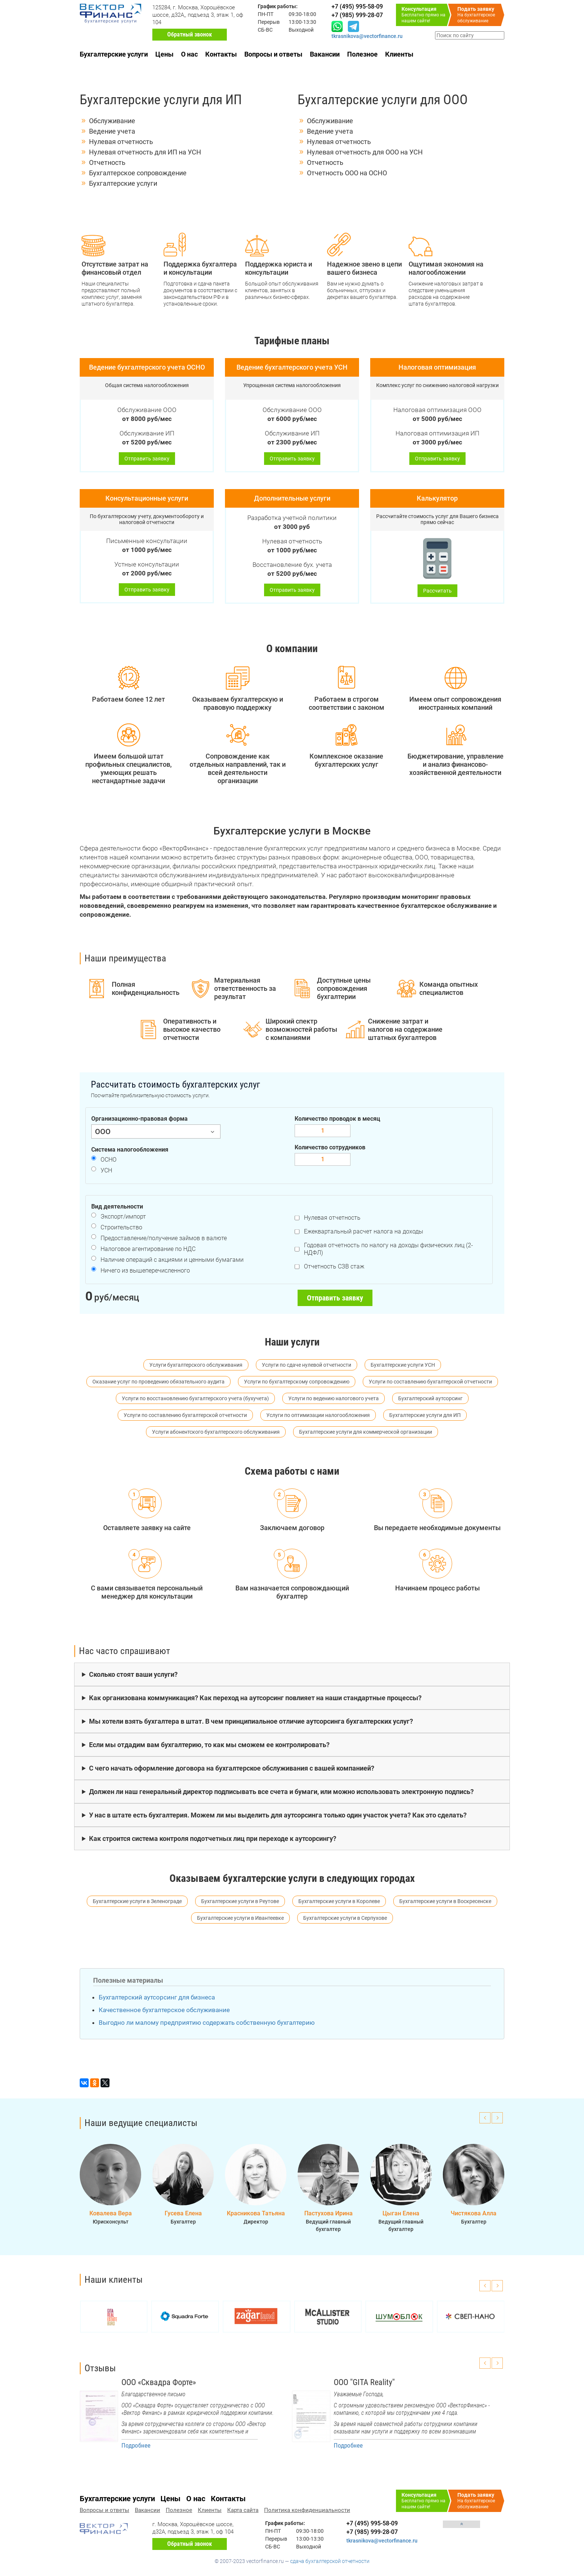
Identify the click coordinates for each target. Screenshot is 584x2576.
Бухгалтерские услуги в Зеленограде (137, 1901)
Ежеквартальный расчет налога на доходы (363, 1231)
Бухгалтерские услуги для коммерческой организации (365, 1432)
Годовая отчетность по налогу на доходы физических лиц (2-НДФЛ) (388, 1249)
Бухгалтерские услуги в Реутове (240, 1901)
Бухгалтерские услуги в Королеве (339, 1901)
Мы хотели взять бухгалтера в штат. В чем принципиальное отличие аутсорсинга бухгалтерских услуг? (251, 1721)
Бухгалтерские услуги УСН (403, 1365)
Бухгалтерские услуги (114, 54)
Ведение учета (112, 131)
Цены (164, 54)
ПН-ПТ (265, 14)
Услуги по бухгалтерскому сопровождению (296, 1382)
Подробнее (135, 2445)
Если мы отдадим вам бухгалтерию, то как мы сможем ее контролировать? (209, 1745)
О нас (189, 54)
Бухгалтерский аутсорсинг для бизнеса (157, 1997)
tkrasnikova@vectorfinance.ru (367, 36)
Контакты (221, 54)
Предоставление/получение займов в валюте (164, 1238)
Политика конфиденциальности (307, 2510)
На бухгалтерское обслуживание (480, 14)
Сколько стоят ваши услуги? (133, 1674)
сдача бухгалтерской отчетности (329, 2561)
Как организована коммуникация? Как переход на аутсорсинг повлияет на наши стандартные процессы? (255, 1698)
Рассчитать (437, 591)
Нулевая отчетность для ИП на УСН (145, 152)
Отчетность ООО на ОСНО (347, 173)
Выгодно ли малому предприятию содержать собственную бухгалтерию (207, 2022)
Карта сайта (242, 2510)
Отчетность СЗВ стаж (334, 1266)
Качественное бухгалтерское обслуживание (164, 2010)
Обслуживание (112, 121)
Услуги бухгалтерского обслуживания (195, 1365)
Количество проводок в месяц (337, 1118)
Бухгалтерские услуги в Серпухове (345, 1918)
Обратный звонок (189, 34)
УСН (106, 1170)
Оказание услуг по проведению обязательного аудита (158, 1382)
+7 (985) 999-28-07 (372, 2531)
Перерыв (269, 22)
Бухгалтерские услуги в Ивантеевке (240, 1918)
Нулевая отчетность (121, 142)
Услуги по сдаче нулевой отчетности (306, 1365)
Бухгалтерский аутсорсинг (430, 1398)
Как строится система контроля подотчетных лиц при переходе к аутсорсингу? (212, 1838)
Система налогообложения (129, 1149)
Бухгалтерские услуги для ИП (425, 1415)
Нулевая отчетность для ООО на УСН (365, 152)
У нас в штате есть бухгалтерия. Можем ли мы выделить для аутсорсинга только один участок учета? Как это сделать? (278, 1815)
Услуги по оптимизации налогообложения (318, 1415)
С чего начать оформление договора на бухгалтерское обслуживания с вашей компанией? (231, 1768)
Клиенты (399, 54)
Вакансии (325, 54)
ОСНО (109, 1159)
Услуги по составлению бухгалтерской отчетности (430, 1382)
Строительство (121, 1227)
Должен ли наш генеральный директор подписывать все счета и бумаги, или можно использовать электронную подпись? (281, 1791)
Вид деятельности (117, 1206)
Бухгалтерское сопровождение (138, 173)
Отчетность (107, 162)
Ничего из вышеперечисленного (145, 1270)
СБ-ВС (265, 29)
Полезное (362, 54)
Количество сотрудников (330, 1147)
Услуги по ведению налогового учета (333, 1398)
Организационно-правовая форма (139, 1118)
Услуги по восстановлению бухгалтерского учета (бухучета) (195, 1398)
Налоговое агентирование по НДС (148, 1248)
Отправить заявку (146, 459)
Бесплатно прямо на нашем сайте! (426, 14)
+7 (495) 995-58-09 (372, 2523)
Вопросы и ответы (273, 54)
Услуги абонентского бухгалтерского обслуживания (216, 1432)
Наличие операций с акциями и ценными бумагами (172, 1259)
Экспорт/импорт (123, 1216)
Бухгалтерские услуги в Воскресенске (445, 1901)
